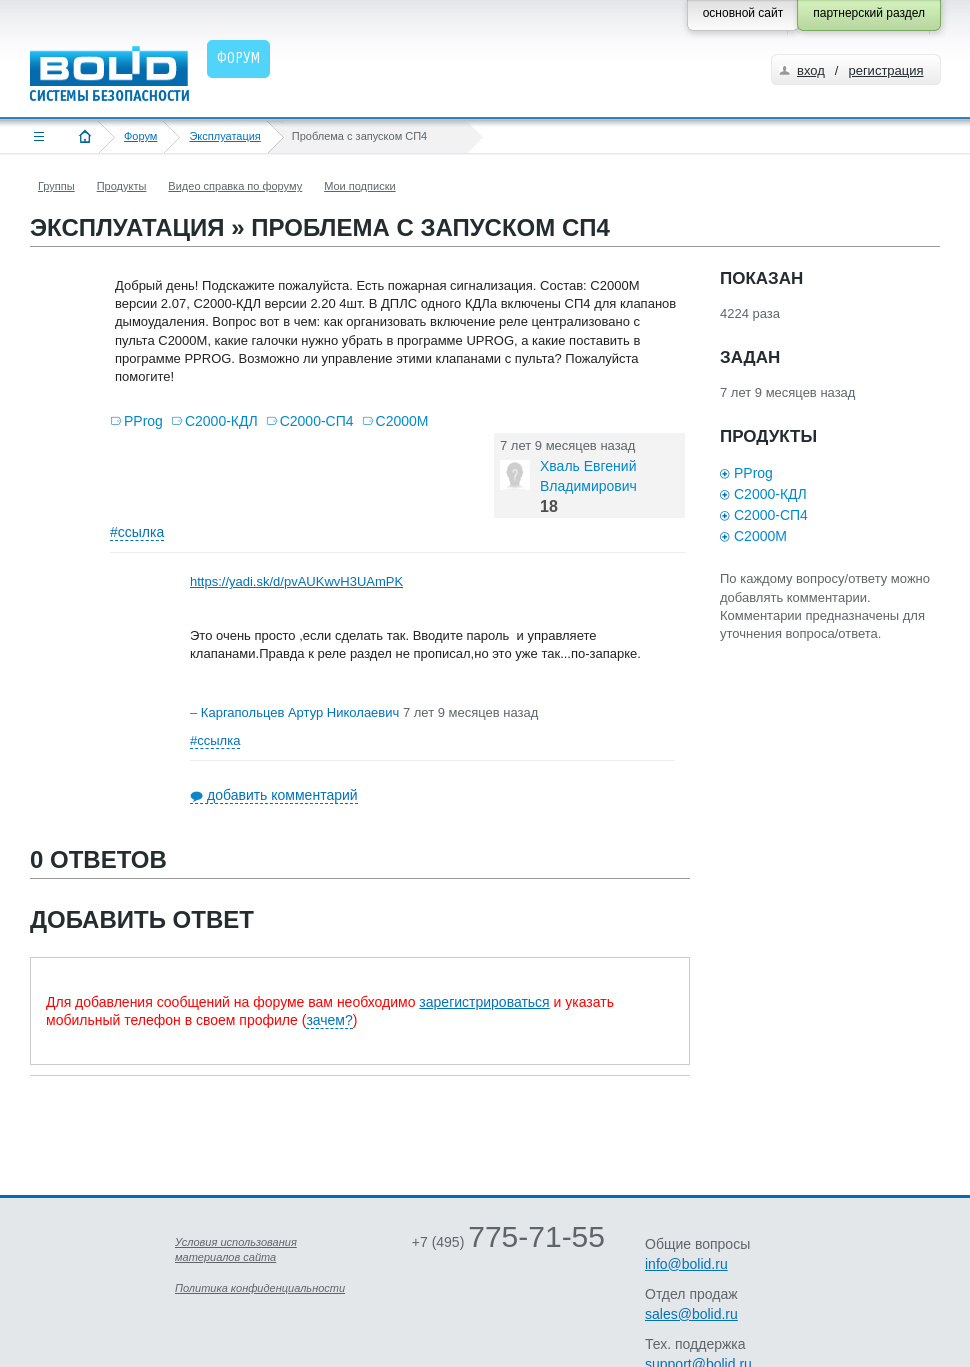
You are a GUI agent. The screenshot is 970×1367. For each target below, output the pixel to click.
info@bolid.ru (686, 1264)
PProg (143, 421)
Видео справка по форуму (235, 186)
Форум (140, 136)
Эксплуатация (224, 136)
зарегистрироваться (484, 1002)
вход (811, 70)
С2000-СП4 (317, 421)
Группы (56, 186)
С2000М (402, 421)
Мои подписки (359, 186)
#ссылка (137, 532)
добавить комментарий (282, 795)
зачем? (329, 1020)
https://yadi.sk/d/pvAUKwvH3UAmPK (296, 581)
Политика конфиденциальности (260, 1288)
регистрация (885, 70)
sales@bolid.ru (691, 1314)
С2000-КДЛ (221, 421)
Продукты (122, 186)
